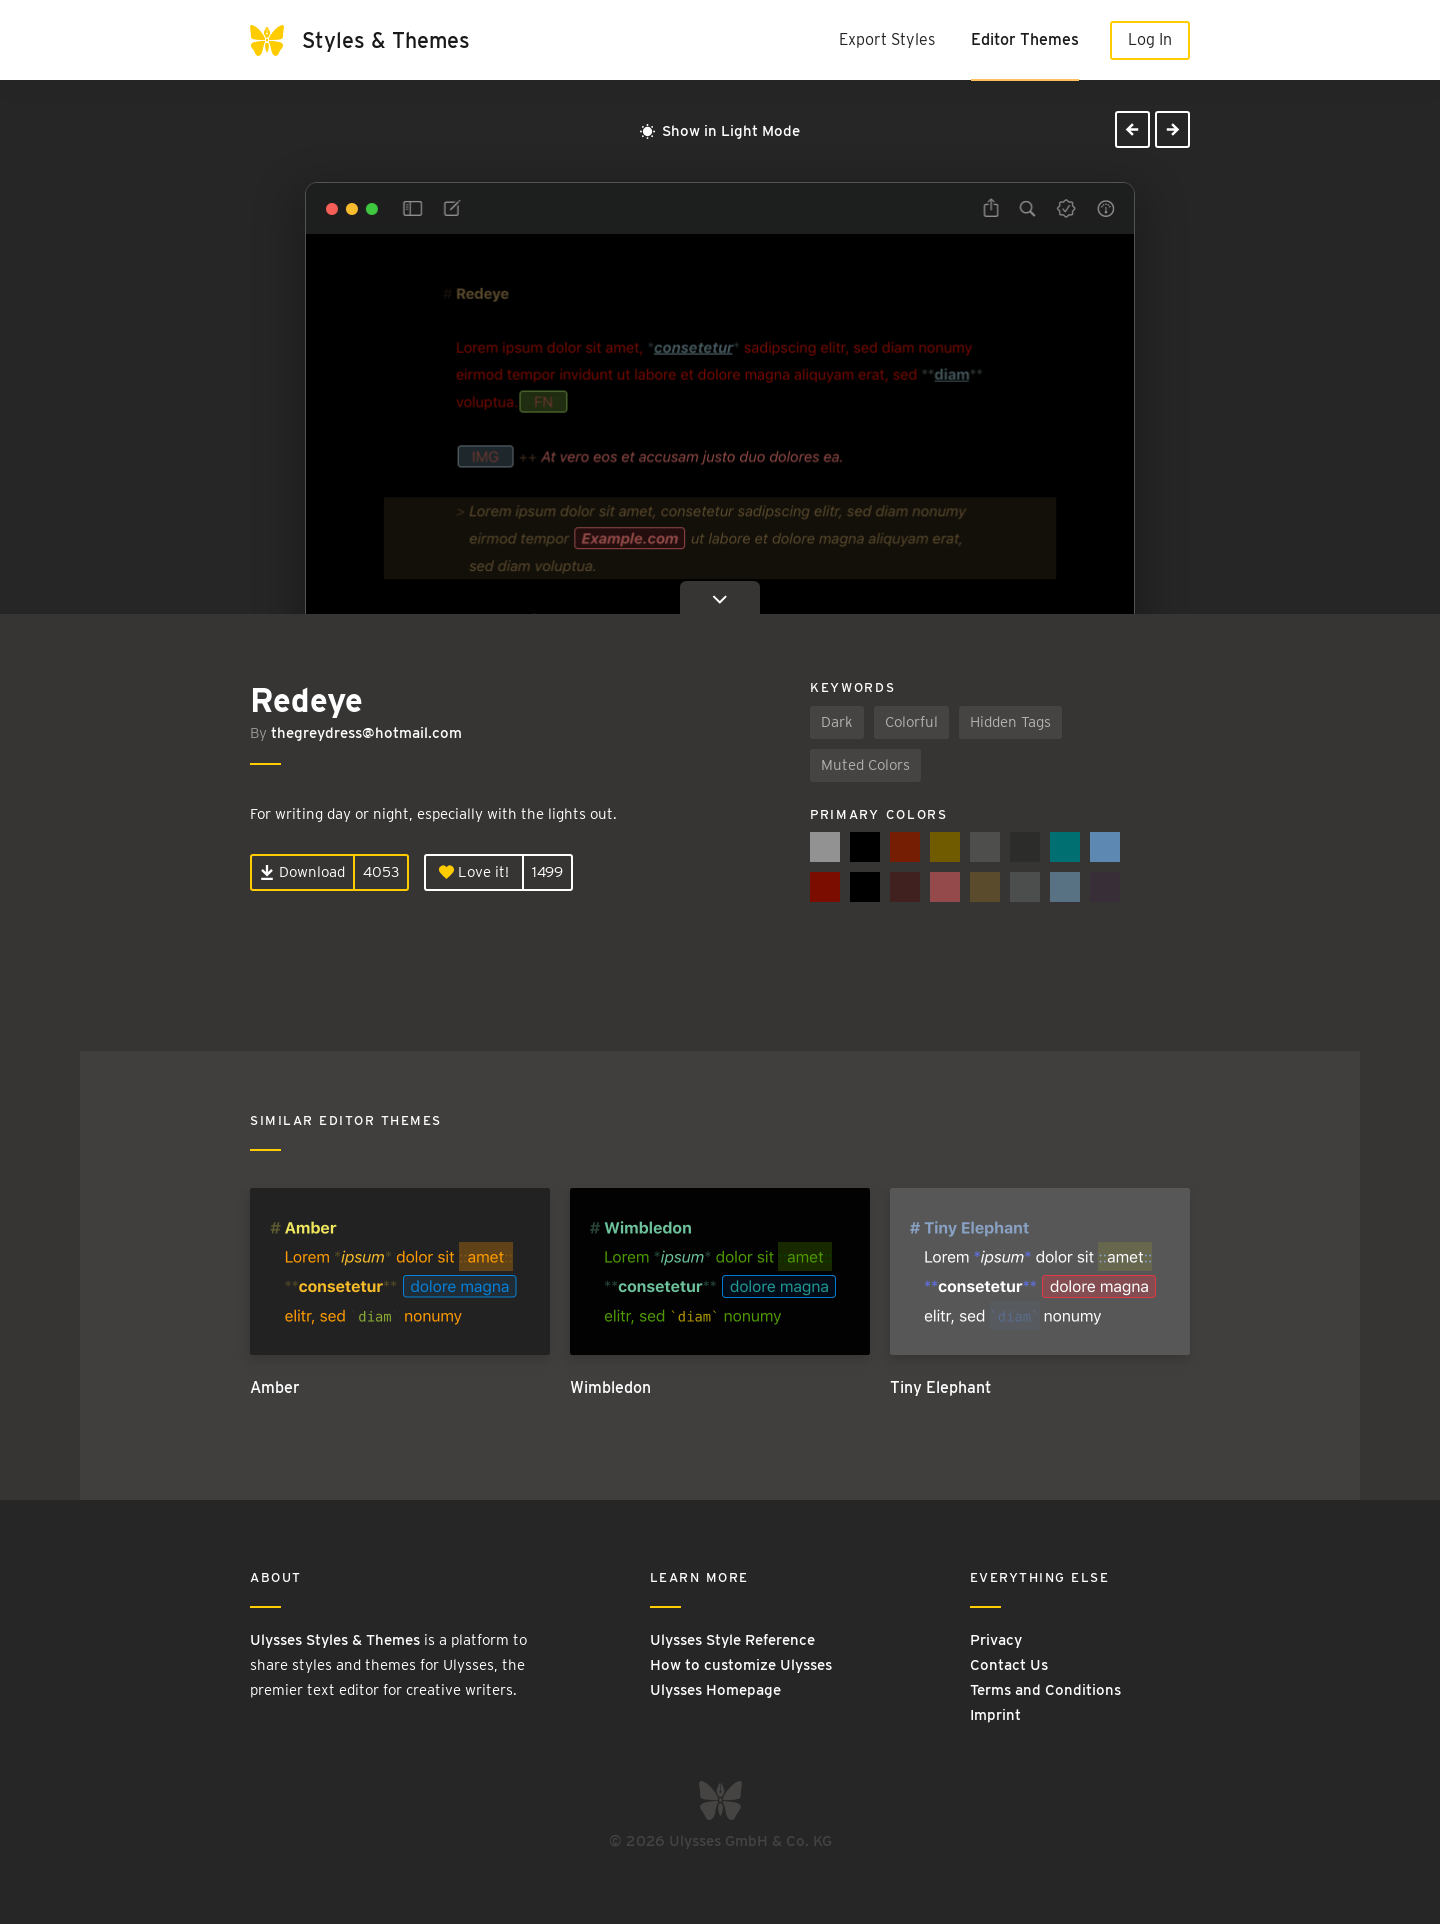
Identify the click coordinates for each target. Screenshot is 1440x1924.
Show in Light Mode (720, 131)
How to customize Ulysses (741, 1665)
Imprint (995, 1715)
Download (302, 872)
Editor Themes (1025, 39)
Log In (1150, 39)
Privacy (996, 1640)
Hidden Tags (1010, 722)
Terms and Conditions (1045, 1690)
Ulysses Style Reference (732, 1640)
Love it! (474, 872)
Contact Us (1009, 1665)
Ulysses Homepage (715, 1690)
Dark (837, 722)
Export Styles (887, 39)
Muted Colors (865, 765)
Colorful (911, 722)
